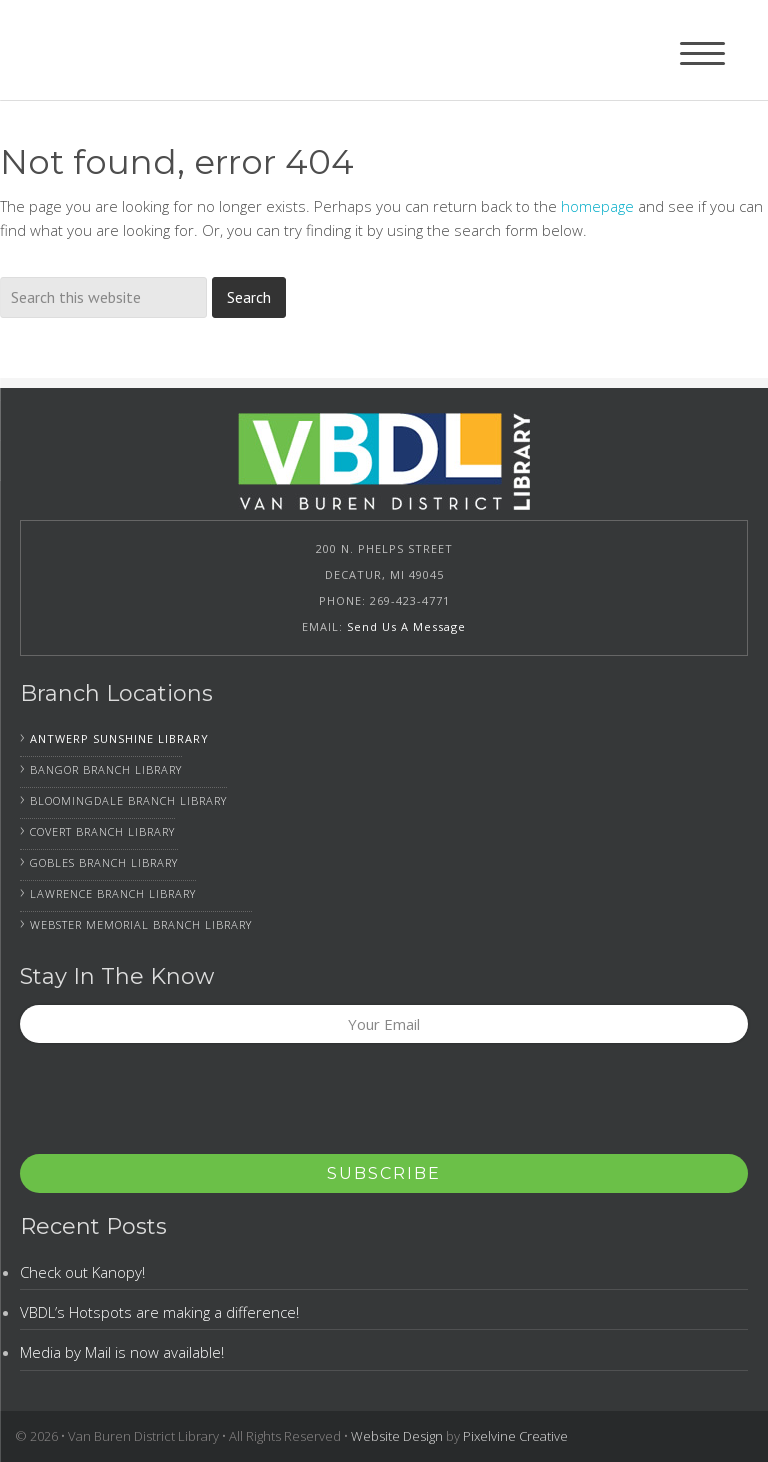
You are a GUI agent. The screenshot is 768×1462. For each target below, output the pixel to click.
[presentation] (172, 1105)
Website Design (397, 1436)
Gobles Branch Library (104, 862)
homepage (597, 206)
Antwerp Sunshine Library (119, 738)
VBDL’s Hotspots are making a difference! (159, 1312)
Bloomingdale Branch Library (128, 800)
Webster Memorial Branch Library (141, 924)
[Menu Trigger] (702, 52)
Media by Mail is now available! (122, 1352)
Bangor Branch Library (106, 769)
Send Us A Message (406, 626)
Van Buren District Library (148, 50)
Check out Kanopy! (82, 1272)
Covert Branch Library (102, 831)
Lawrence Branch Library (113, 893)
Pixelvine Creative (515, 1436)
